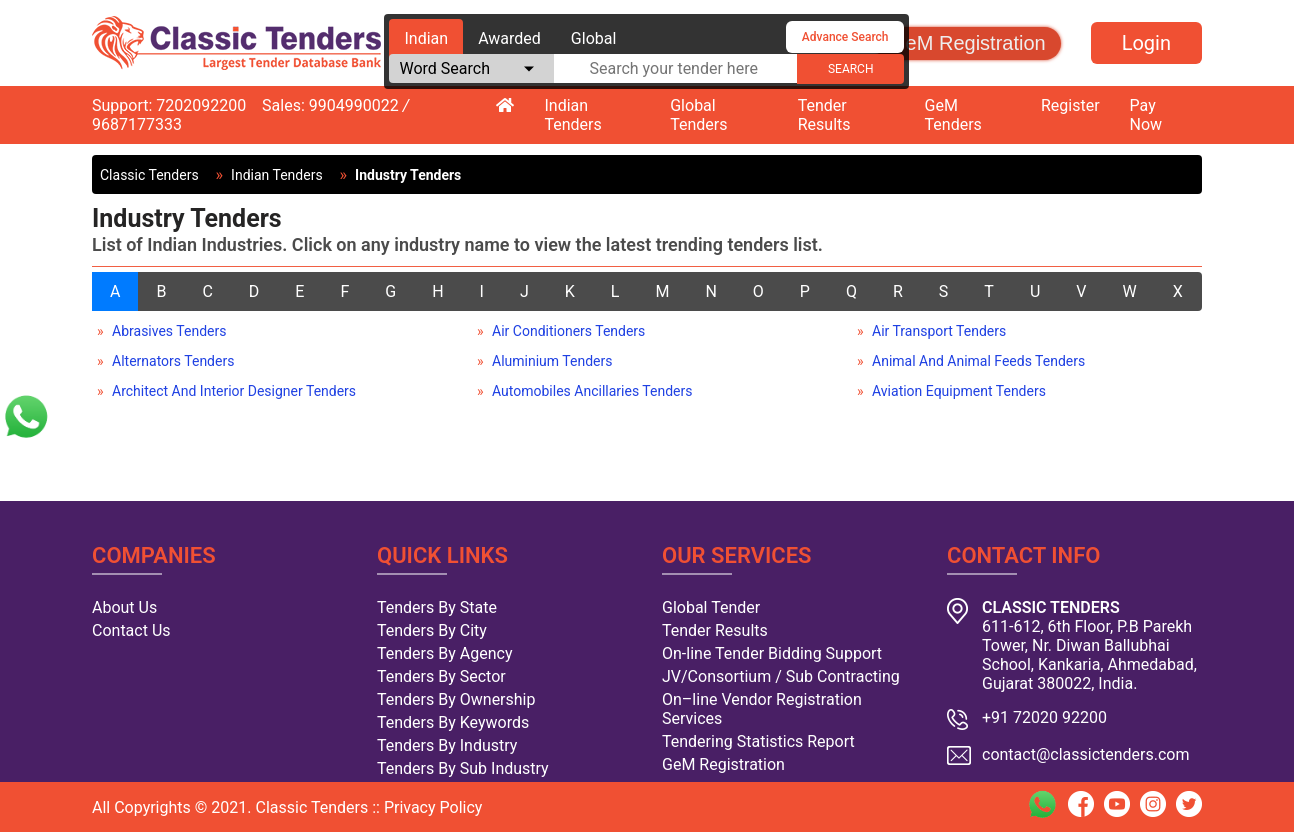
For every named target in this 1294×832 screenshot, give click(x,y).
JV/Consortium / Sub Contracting (781, 676)
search (851, 69)
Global (594, 38)
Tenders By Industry (447, 745)
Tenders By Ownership (456, 699)
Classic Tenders (149, 175)
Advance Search (845, 37)
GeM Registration (968, 43)
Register (1070, 105)
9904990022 (354, 105)
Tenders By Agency (444, 653)
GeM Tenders (953, 115)
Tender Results (824, 115)
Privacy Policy (433, 807)
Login (1146, 43)
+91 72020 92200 (1044, 717)
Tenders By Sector (441, 676)
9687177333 (137, 124)
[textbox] (675, 68)
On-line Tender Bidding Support (772, 653)
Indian (426, 38)
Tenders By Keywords (453, 722)
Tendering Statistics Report (758, 741)
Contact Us (131, 630)
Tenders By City (432, 630)
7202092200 (201, 105)
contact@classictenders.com (1086, 754)
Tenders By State (437, 607)
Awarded (509, 38)
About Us (124, 607)
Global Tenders (698, 115)
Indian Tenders (572, 115)
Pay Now (1146, 115)
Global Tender (711, 607)
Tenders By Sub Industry (463, 768)
